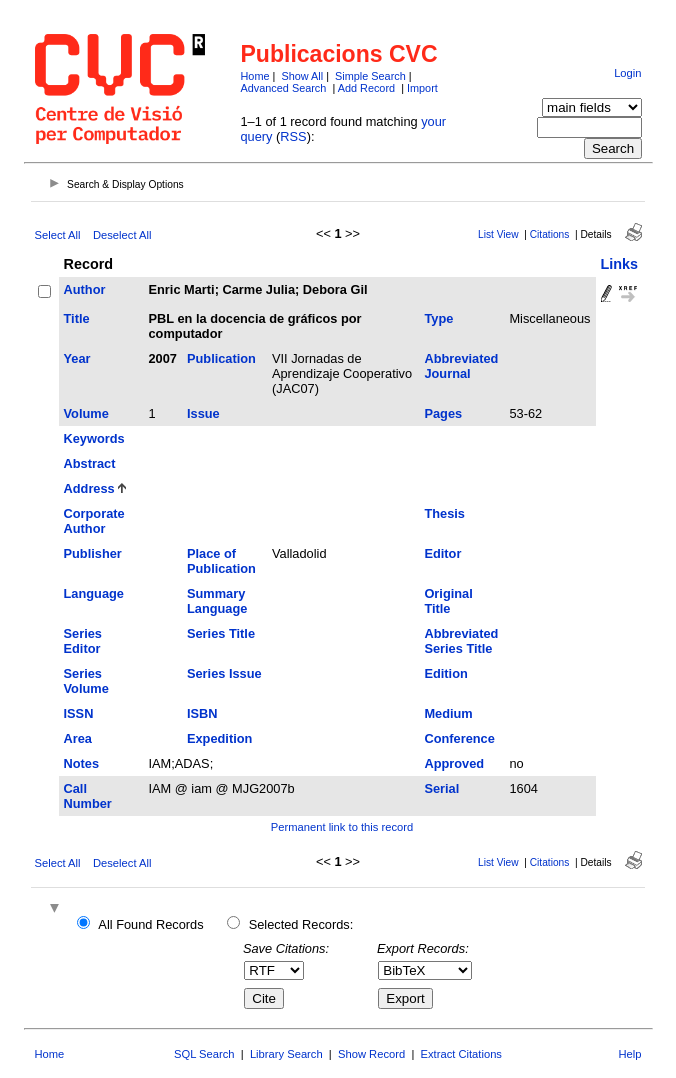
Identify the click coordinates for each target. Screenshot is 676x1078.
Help (629, 1054)
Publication (221, 358)
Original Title (448, 601)
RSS (293, 136)
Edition (445, 673)
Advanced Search (284, 88)
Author (85, 289)
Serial (441, 788)
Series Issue (224, 673)
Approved (454, 763)
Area (78, 738)
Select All (58, 235)
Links (620, 264)
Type (438, 318)
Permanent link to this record (342, 827)
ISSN (79, 713)
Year (77, 358)
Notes (82, 763)
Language (94, 593)
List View (498, 234)
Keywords (94, 438)
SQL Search (204, 1054)
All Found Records (150, 924)
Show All (302, 76)
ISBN (202, 713)
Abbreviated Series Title (461, 641)
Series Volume (86, 681)
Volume (86, 413)
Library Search (286, 1054)
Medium (448, 713)
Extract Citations (461, 1054)
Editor (442, 553)
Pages (443, 413)
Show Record (371, 1054)
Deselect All (122, 235)
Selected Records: (301, 924)
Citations (550, 234)
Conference (459, 738)
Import (422, 88)
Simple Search (370, 76)
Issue (203, 413)
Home (255, 76)
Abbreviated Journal (461, 366)
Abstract (90, 463)
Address (89, 488)
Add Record (366, 88)
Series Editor (83, 641)
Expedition (219, 738)
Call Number (88, 796)
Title (77, 318)
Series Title (221, 633)
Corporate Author (94, 521)
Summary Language (217, 601)
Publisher (93, 553)
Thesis (444, 513)
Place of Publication (221, 561)
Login (627, 73)
